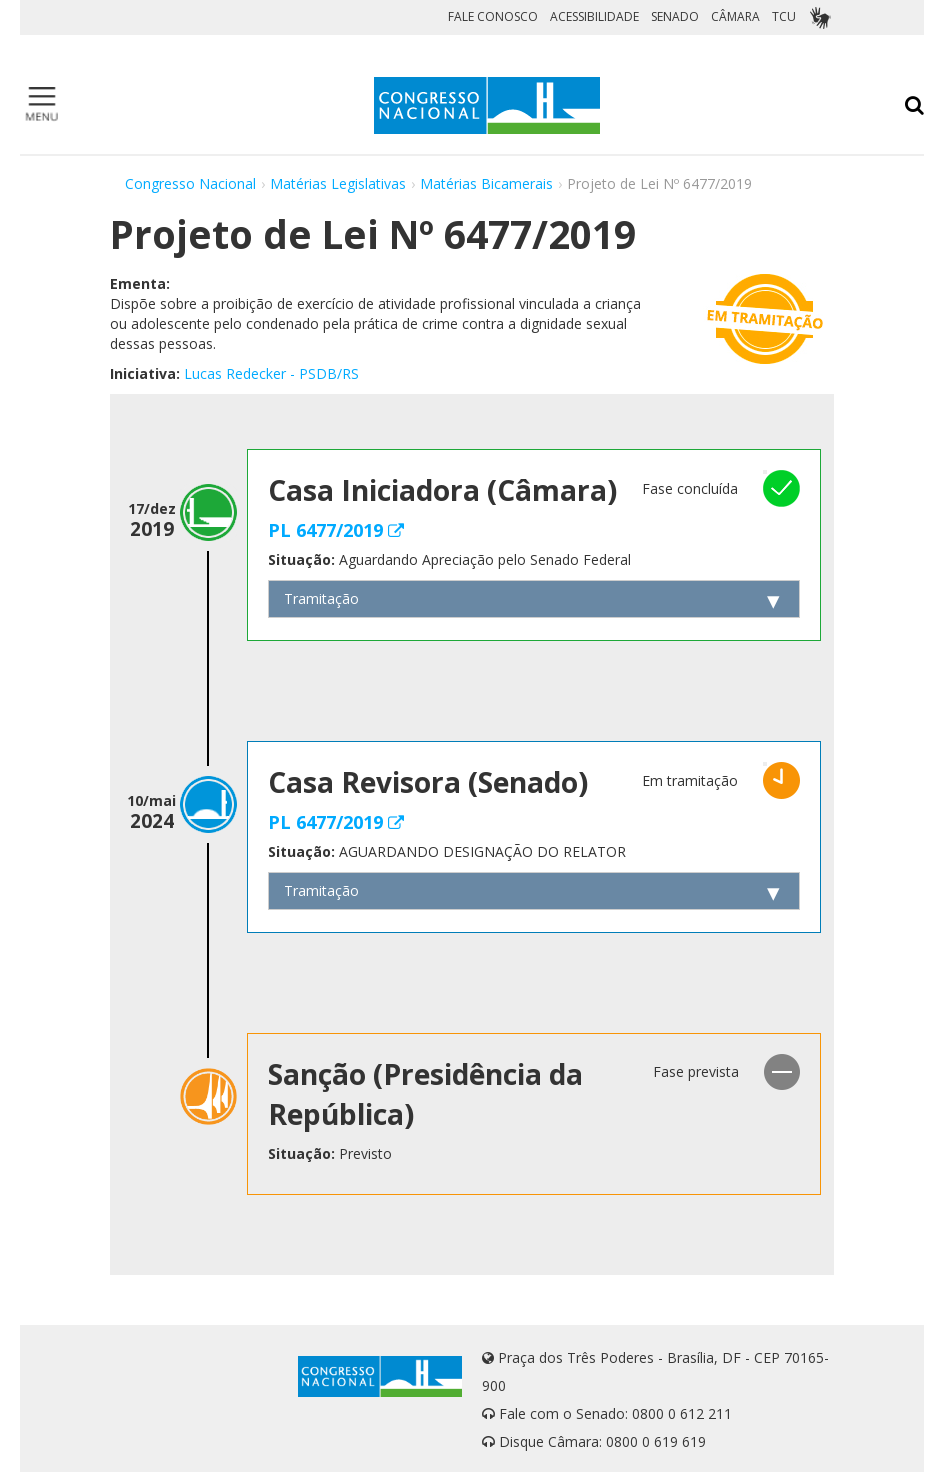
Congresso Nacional (190, 183)
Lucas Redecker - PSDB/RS (271, 373)
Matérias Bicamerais (486, 183)
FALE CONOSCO (493, 16)
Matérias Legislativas (338, 183)
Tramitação (321, 598)
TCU (784, 16)
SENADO (675, 16)
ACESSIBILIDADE (594, 16)
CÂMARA (735, 16)
